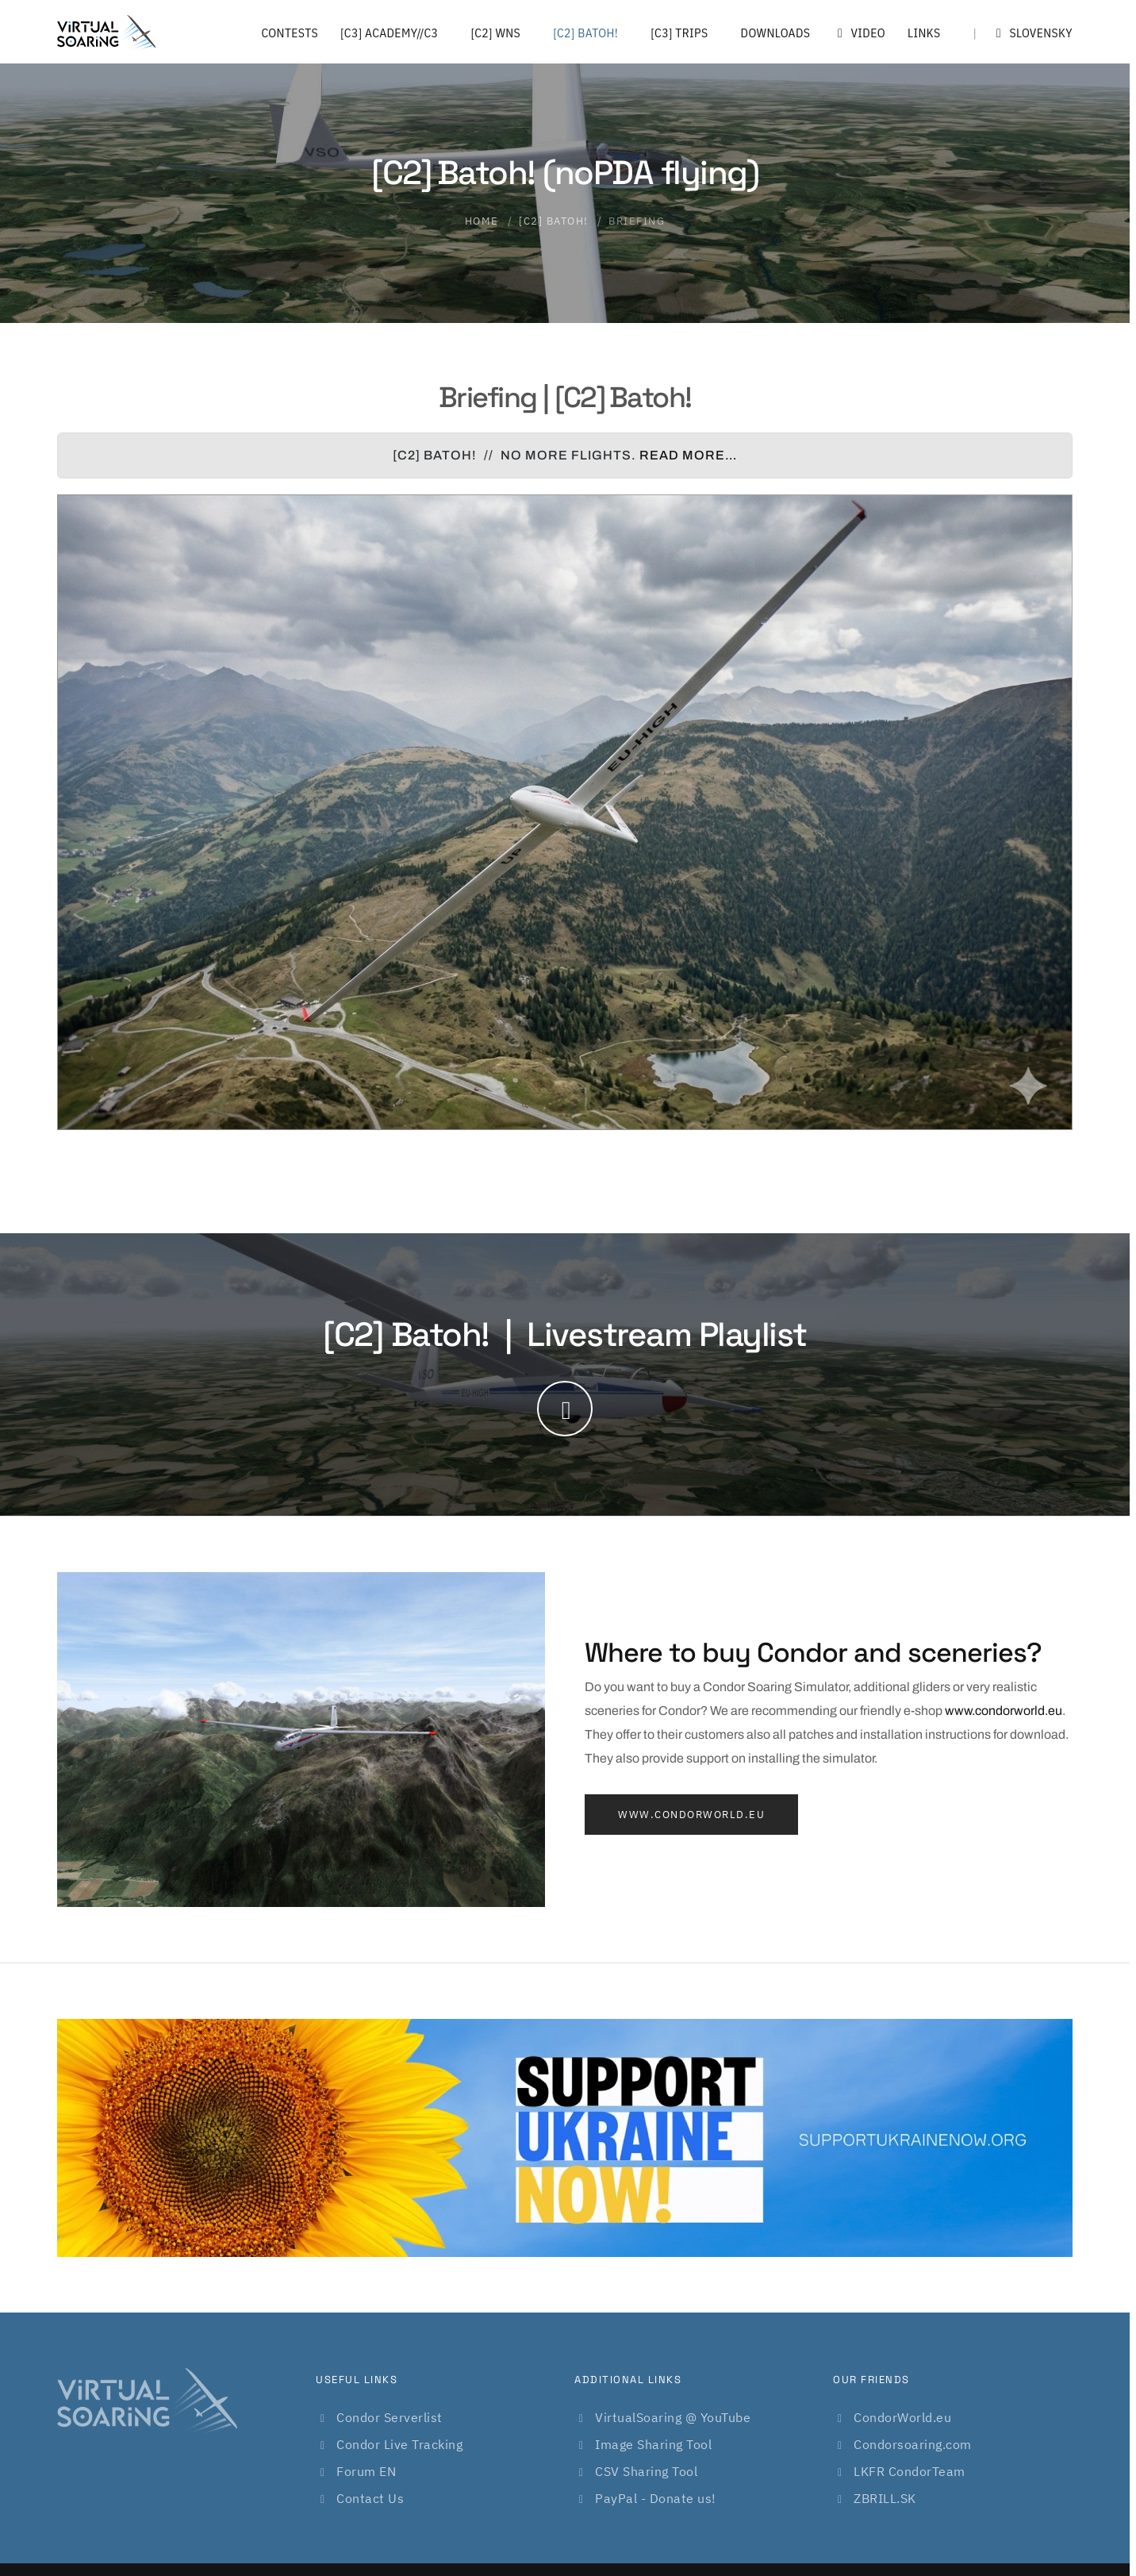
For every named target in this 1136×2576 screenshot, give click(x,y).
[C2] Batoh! (585, 32)
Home (482, 221)
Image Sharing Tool (653, 2444)
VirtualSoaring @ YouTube (672, 2417)
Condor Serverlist (389, 2417)
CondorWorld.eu (902, 2417)
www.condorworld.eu (1003, 1710)
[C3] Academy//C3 (389, 32)
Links (924, 32)
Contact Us (370, 2498)
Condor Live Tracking (399, 2444)
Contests (289, 32)
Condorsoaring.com (913, 2444)
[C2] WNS (495, 32)
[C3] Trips (679, 32)
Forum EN (366, 2471)
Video (858, 32)
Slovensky (1023, 32)
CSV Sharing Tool (646, 2471)
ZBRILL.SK (885, 2498)
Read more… (688, 455)
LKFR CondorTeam (909, 2471)
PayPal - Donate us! (655, 2498)
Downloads (776, 32)
